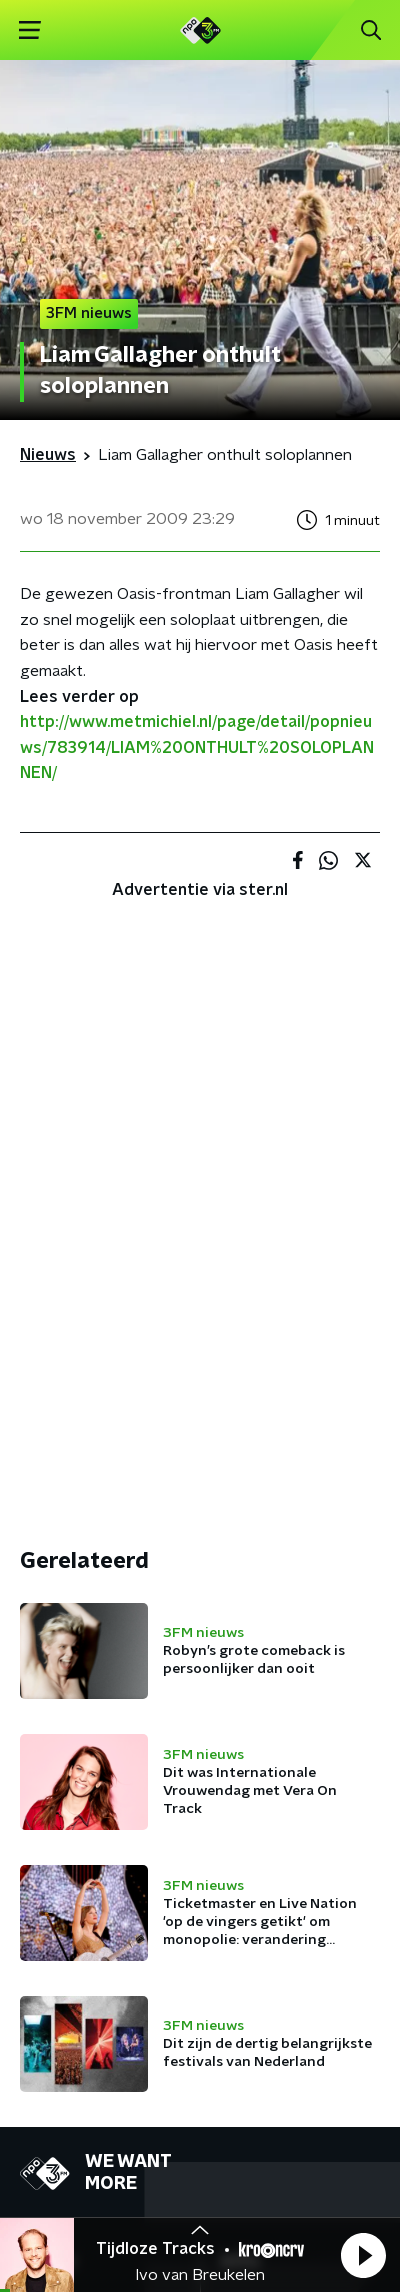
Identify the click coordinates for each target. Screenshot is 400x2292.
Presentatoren (74, 1751)
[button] (363, 2255)
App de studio (272, 1791)
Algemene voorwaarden (107, 2135)
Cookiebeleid (66, 2189)
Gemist (45, 1831)
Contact (250, 1711)
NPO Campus (269, 1751)
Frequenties (63, 1791)
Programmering (77, 1711)
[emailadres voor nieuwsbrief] (200, 2024)
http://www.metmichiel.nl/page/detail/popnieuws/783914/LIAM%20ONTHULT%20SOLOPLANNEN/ (197, 747)
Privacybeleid (255, 2135)
